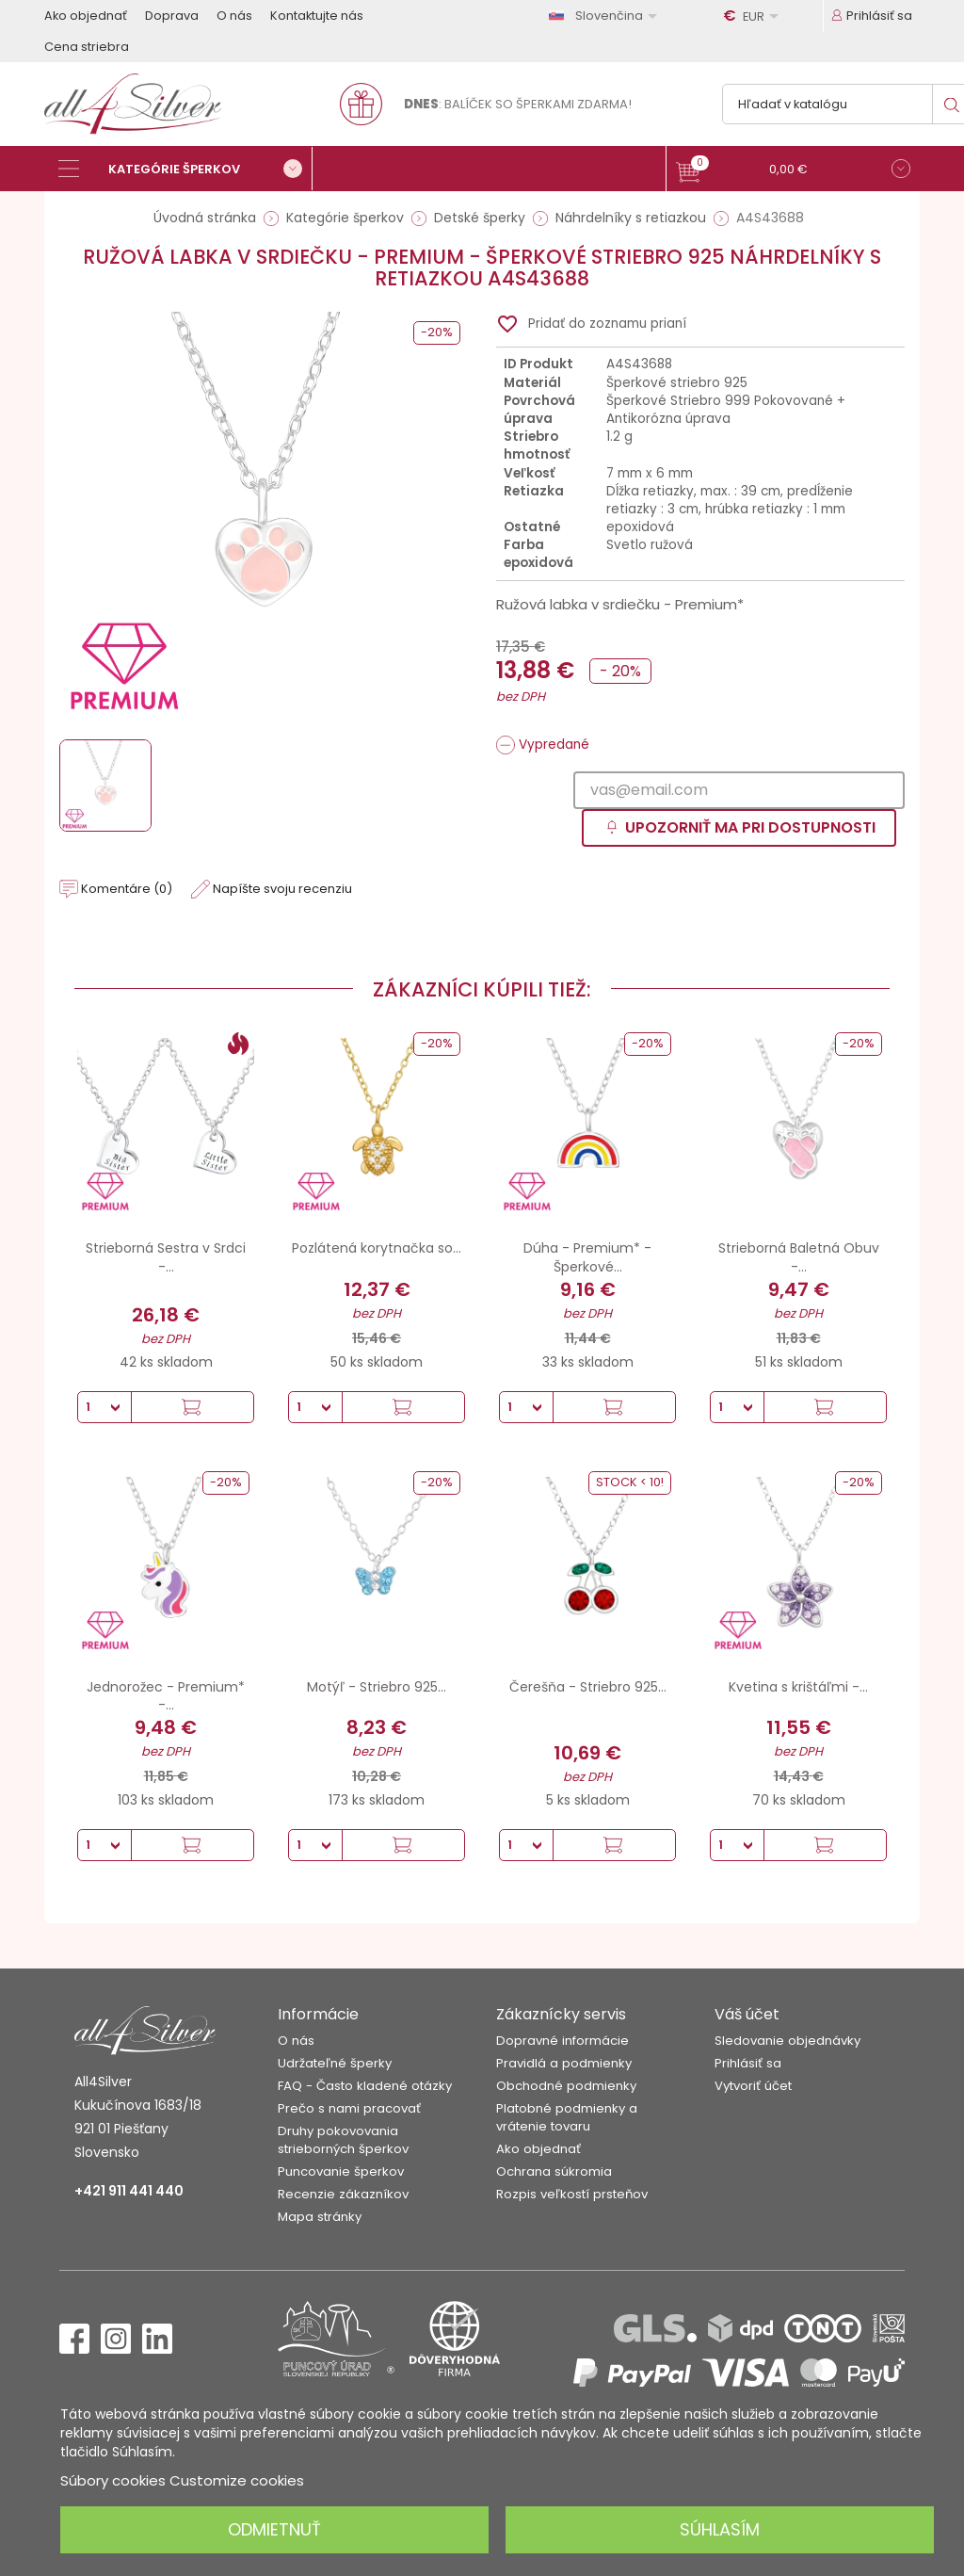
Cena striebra (86, 47)
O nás (234, 16)
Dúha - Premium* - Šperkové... (587, 1257)
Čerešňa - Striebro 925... (588, 1686)
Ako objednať (85, 16)
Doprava (172, 16)
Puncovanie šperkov (341, 2171)
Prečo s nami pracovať (349, 2108)
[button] (793, 171)
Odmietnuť (274, 2529)
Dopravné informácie (562, 2040)
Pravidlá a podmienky (564, 2063)
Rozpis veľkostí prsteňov (572, 2194)
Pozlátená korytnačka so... (376, 1248)
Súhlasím (720, 2529)
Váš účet (747, 2014)
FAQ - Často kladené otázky (365, 2086)
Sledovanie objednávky (787, 2040)
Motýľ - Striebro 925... (376, 1686)
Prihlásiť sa (748, 2063)
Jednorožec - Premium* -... (166, 1696)
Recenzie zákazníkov (343, 2194)
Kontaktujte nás (316, 16)
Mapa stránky (320, 2217)
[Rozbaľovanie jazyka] (606, 15)
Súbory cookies (113, 2480)
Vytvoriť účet (753, 2086)
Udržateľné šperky (335, 2063)
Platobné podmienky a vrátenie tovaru (566, 2117)
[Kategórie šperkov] (185, 168)
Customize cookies (236, 2480)
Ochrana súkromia (554, 2171)
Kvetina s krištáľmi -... (798, 1686)
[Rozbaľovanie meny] (754, 16)
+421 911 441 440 (129, 2190)
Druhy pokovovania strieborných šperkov (343, 2140)
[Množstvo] (104, 1407)
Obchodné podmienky (566, 2086)
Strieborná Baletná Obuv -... (798, 1257)
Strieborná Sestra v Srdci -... (166, 1257)
